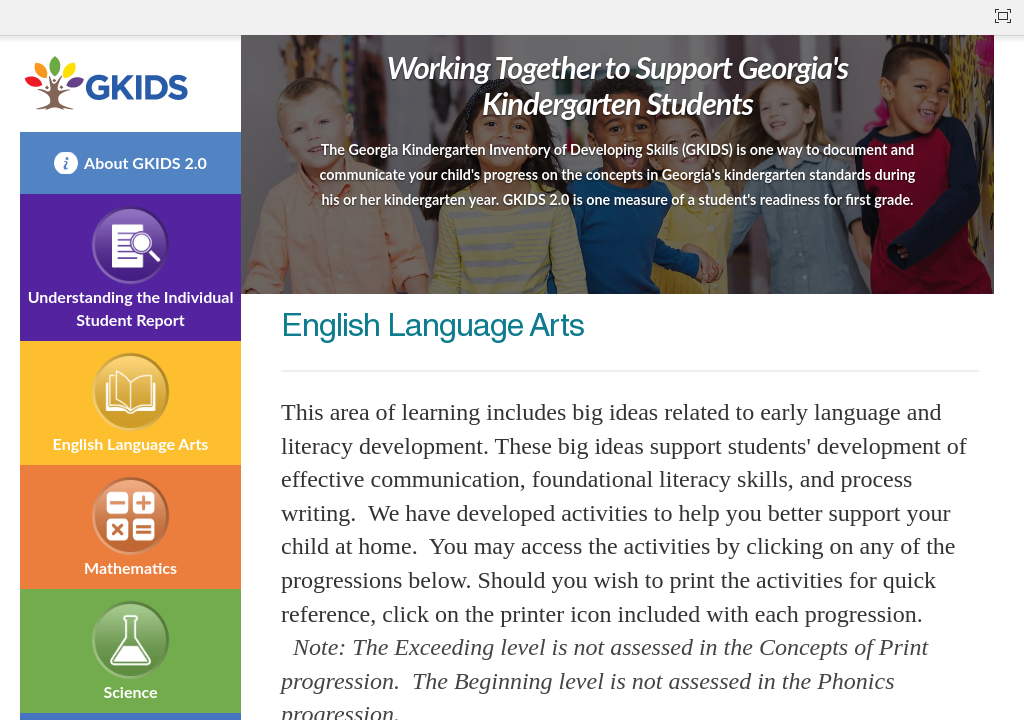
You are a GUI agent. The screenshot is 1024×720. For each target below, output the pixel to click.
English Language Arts (131, 443)
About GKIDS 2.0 (145, 162)
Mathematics (130, 567)
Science (130, 691)
